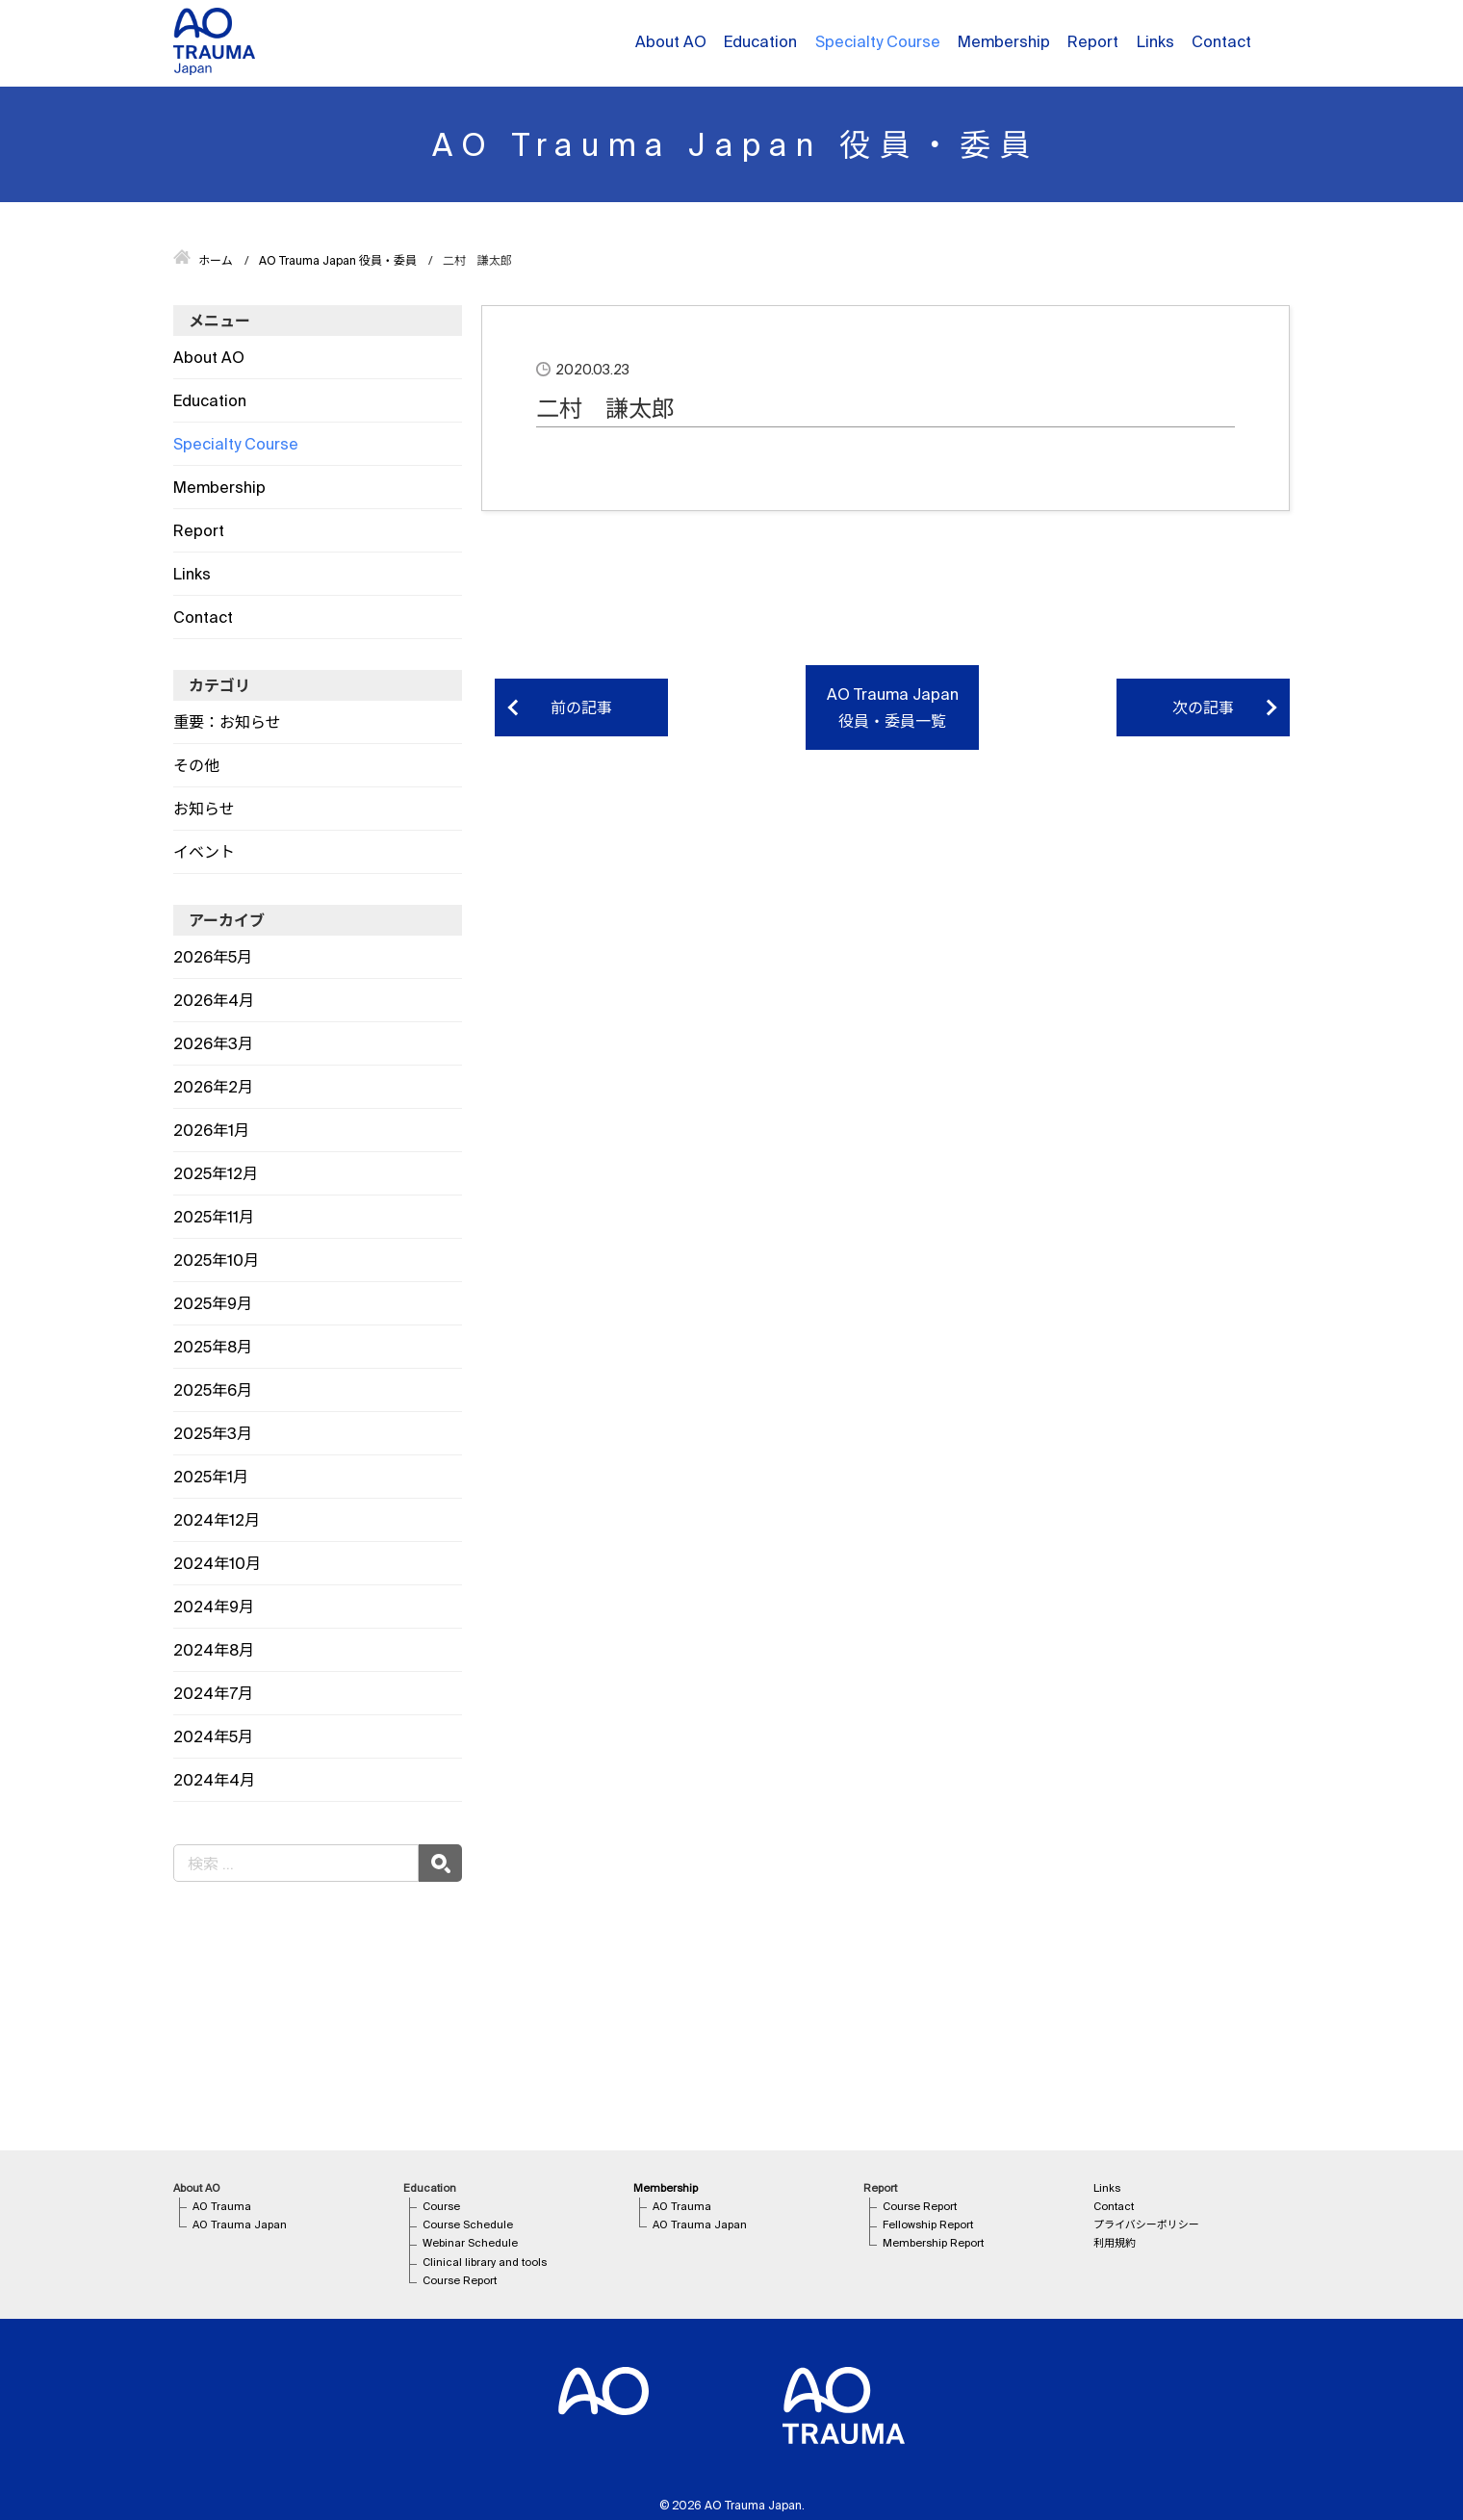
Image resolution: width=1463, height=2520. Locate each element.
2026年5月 (212, 956)
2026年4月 (213, 1000)
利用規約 (1114, 2243)
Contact (1221, 41)
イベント (204, 852)
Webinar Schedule (470, 2243)
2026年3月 (213, 1043)
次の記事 (1203, 707)
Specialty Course (877, 41)
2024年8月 (213, 1650)
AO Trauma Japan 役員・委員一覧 (893, 707)
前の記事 (581, 707)
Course (441, 2206)
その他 (196, 765)
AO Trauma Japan (239, 2224)
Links (1155, 41)
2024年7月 (213, 1693)
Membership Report (933, 2243)
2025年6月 (212, 1390)
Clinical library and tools (485, 2262)
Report (1092, 41)
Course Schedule (468, 2224)
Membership (1004, 41)
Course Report (460, 2280)
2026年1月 (211, 1130)
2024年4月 (214, 1779)
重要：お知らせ (227, 722)
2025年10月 (216, 1260)
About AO (670, 41)
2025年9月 (212, 1303)
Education (760, 41)
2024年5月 (213, 1736)
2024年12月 (216, 1520)
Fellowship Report (928, 2224)
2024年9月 (213, 1606)
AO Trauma (221, 2206)
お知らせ (204, 808)
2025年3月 (212, 1433)
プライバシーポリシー (1146, 2224)
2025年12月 (215, 1173)
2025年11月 (213, 1216)
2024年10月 (217, 1563)
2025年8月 (212, 1346)
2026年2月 (213, 1086)
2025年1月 (210, 1476)
